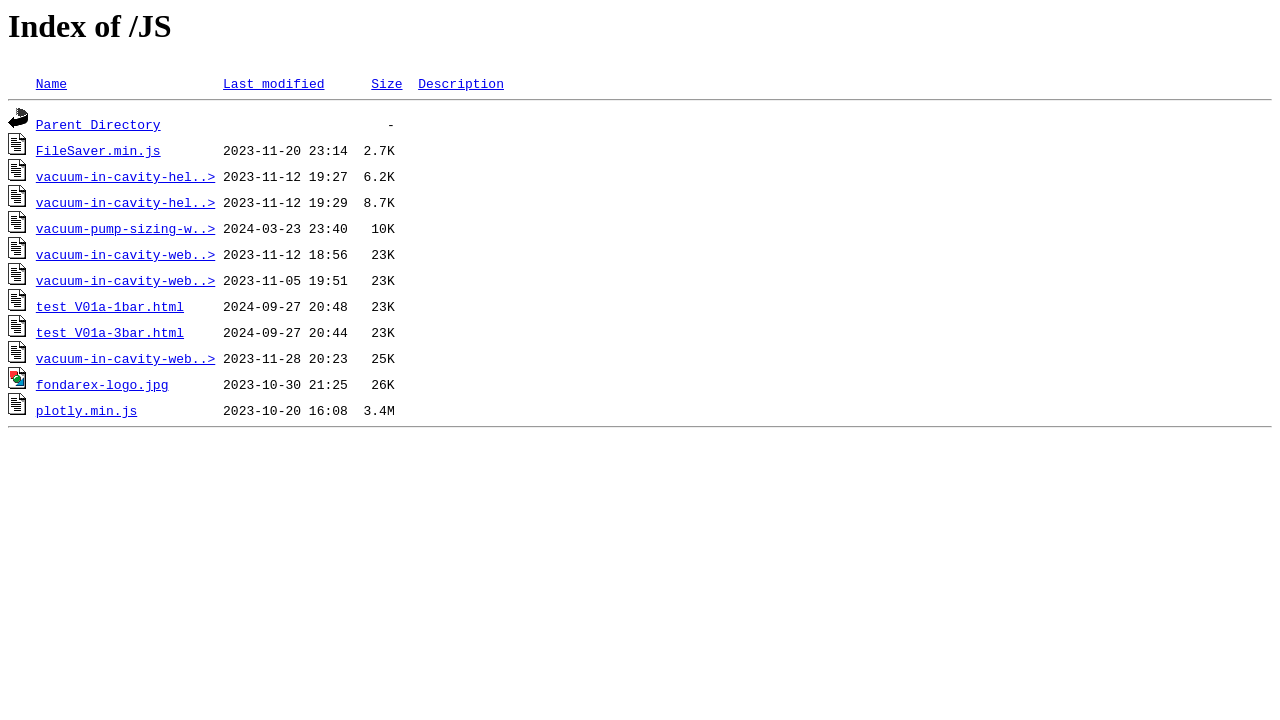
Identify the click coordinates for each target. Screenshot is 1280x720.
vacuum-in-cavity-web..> (125, 254)
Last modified (273, 83)
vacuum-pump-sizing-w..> (125, 228)
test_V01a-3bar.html (110, 332)
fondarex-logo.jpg (102, 384)
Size (386, 83)
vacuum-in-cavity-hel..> (125, 176)
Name (51, 83)
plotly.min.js (86, 410)
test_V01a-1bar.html (110, 306)
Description (461, 83)
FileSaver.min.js (98, 150)
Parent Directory (98, 124)
